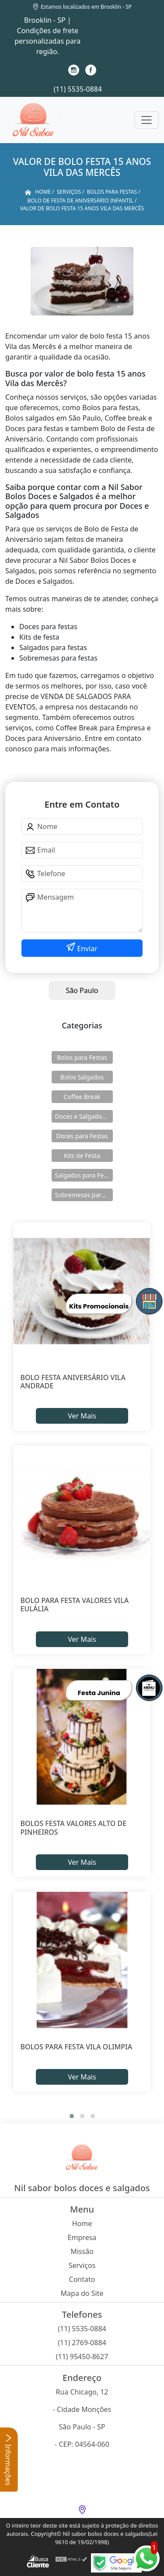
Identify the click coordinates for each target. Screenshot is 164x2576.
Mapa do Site (82, 2293)
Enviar (86, 948)
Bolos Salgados (82, 1077)
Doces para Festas (82, 1136)
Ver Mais (82, 1416)
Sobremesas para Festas (84, 1195)
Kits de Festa (82, 1155)
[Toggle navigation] (146, 120)
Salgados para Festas (84, 1175)
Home (82, 2223)
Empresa (82, 2237)
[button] (71, 2116)
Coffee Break (81, 1097)
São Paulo (82, 990)
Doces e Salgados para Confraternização (84, 1116)
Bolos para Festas (82, 1057)
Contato (82, 2279)
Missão (82, 2251)
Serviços (82, 2265)
